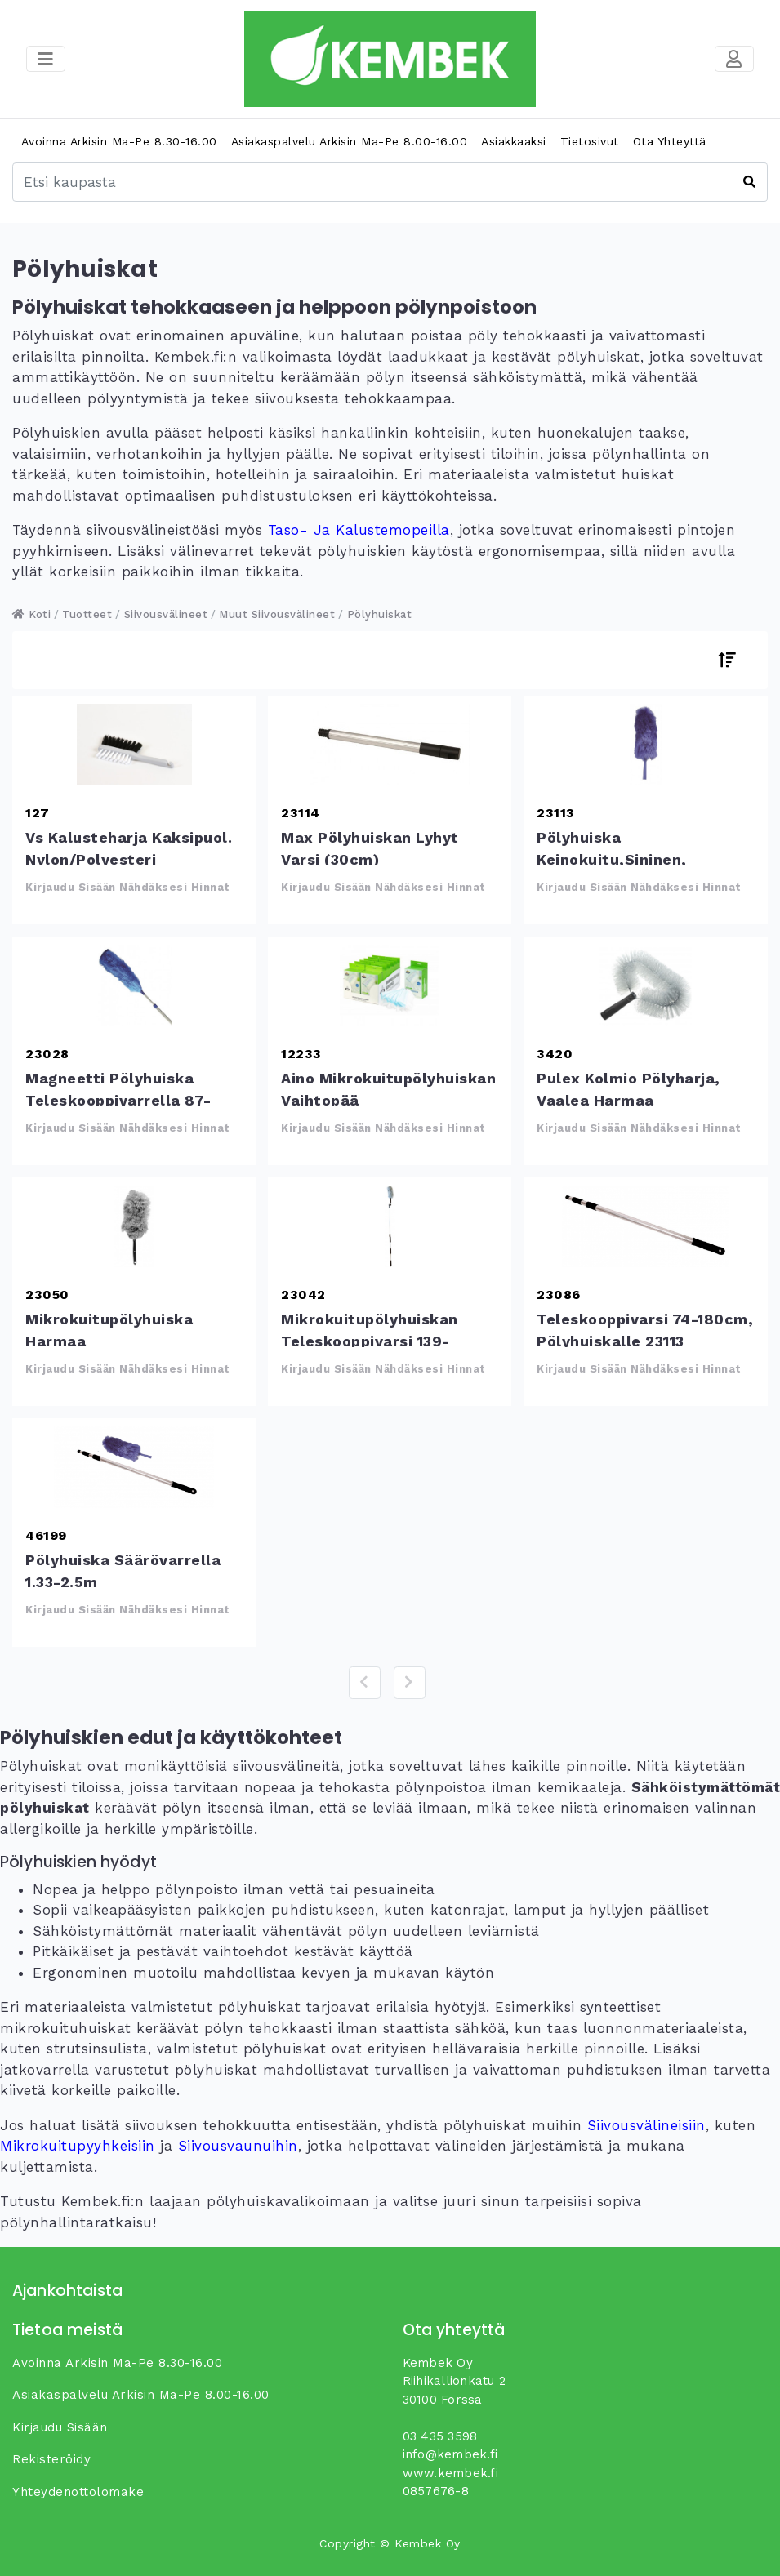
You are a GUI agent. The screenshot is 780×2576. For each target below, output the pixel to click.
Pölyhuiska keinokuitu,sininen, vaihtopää (645, 745)
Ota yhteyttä (669, 141)
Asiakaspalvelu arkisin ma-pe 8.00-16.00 (349, 141)
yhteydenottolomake (78, 2492)
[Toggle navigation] (734, 59)
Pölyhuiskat (379, 614)
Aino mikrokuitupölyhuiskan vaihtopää (389, 985)
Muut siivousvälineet (277, 614)
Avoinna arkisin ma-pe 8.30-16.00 (119, 141)
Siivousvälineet (166, 614)
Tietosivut (589, 141)
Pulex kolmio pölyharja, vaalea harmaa (645, 985)
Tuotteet (87, 614)
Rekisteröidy (51, 2459)
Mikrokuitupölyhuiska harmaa (134, 1226)
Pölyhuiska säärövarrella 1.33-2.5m (134, 1467)
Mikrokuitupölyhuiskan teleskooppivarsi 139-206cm (389, 1226)
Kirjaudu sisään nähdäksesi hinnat (127, 887)
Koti (31, 614)
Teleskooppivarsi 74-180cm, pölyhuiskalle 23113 (645, 1226)
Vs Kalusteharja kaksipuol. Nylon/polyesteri (134, 745)
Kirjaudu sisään (60, 2427)
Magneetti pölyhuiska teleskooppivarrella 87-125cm (134, 985)
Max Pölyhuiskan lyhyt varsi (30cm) (389, 745)
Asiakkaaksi (513, 141)
